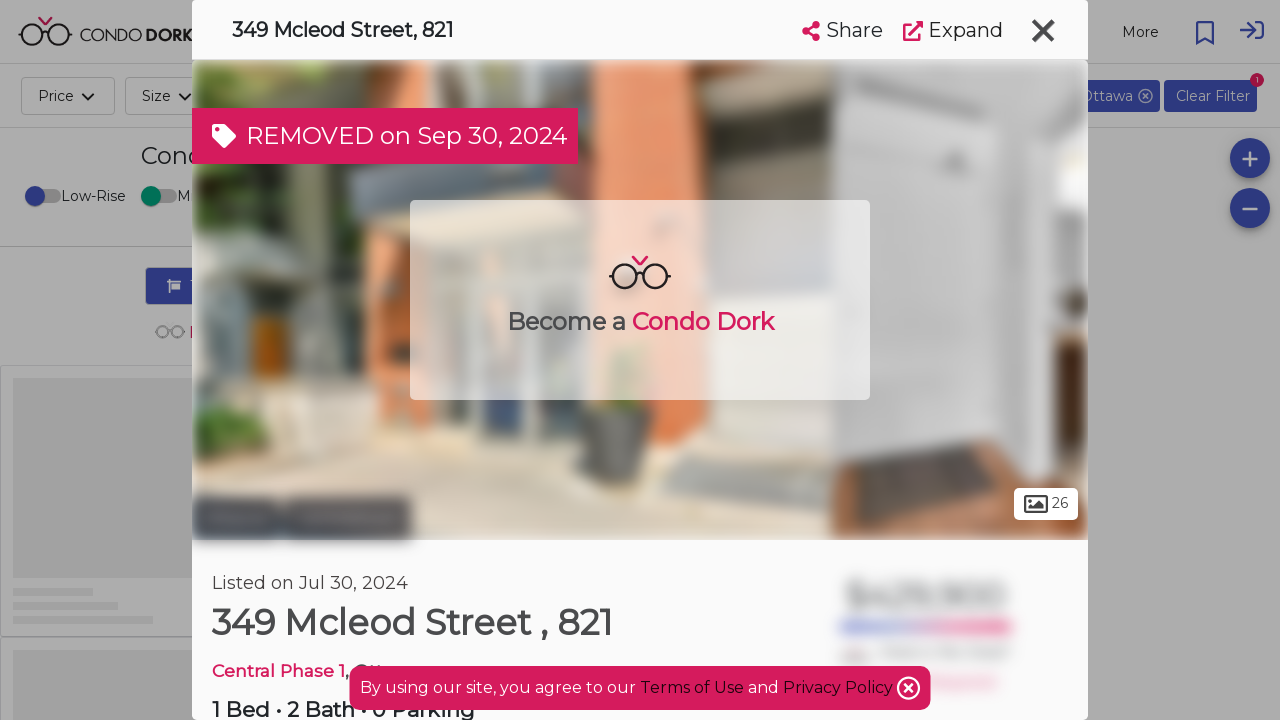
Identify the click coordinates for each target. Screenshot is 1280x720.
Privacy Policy (840, 687)
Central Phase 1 (278, 670)
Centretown (347, 518)
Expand (953, 30)
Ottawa (235, 518)
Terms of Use (692, 687)
